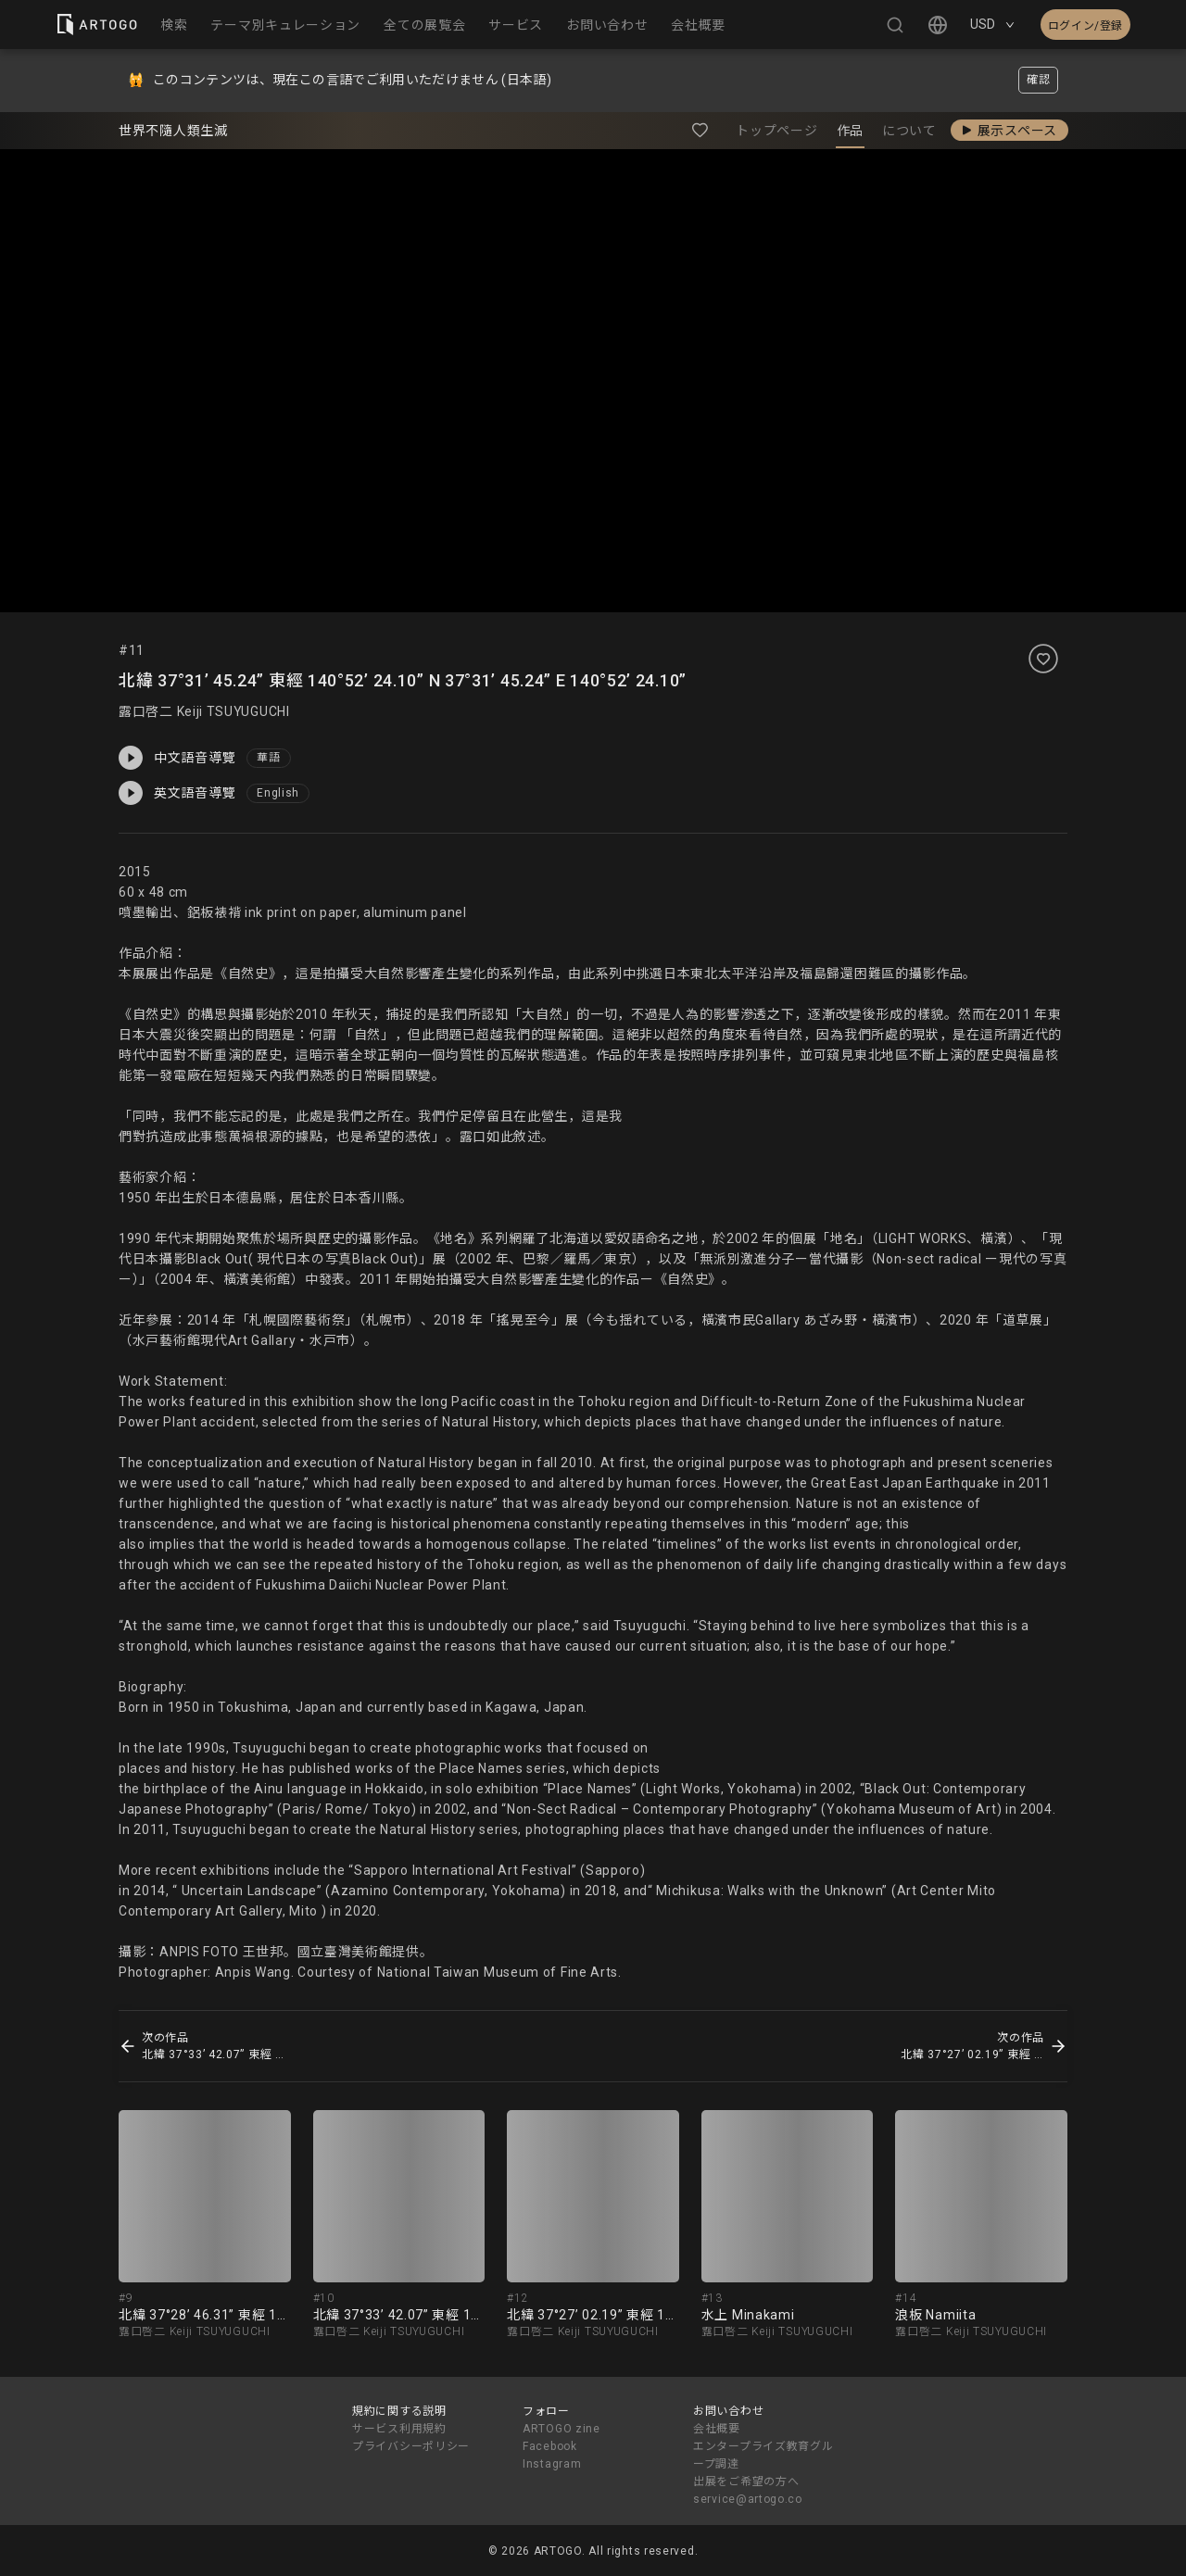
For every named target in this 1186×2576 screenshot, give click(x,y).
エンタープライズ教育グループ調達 (763, 2455)
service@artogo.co (747, 2499)
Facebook (550, 2446)
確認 (1038, 79)
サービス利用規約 (399, 2428)
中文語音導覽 (177, 758)
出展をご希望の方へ (746, 2481)
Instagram (552, 2463)
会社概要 (716, 2428)
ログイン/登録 (1085, 25)
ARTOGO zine (561, 2428)
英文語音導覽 (177, 793)
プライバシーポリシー (411, 2446)
